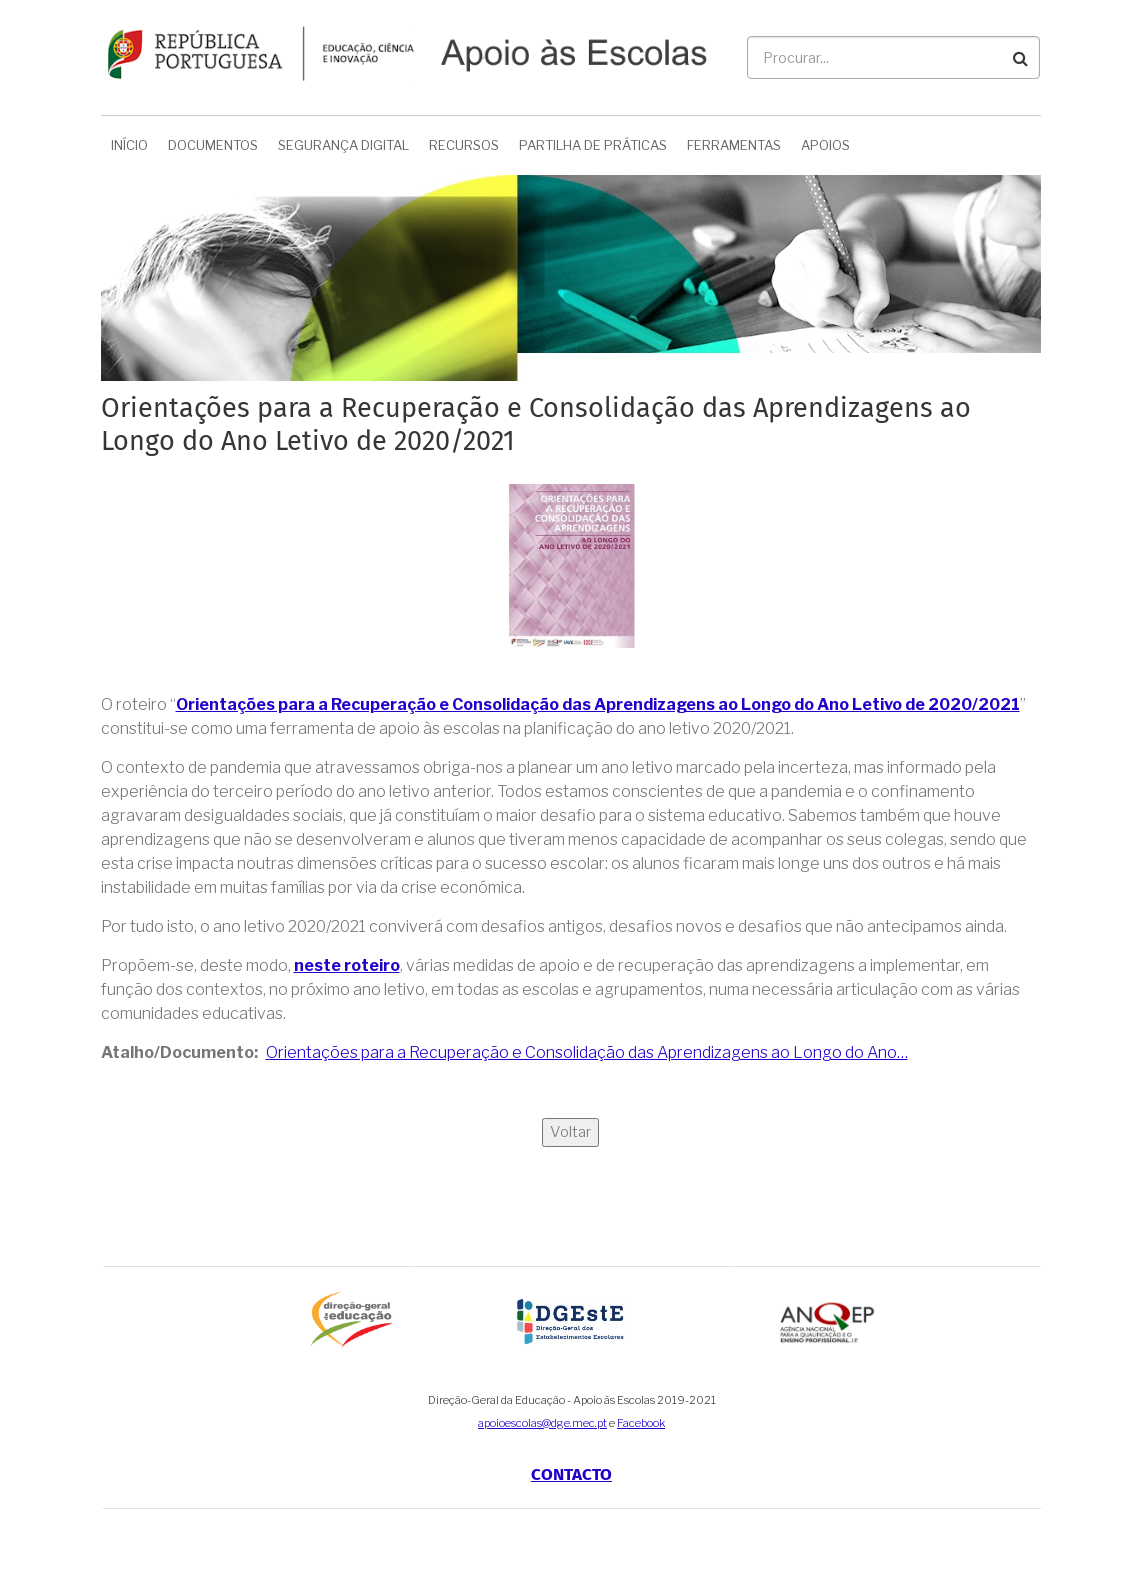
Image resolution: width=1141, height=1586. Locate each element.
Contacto (571, 1474)
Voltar (570, 1132)
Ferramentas (734, 145)
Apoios (825, 145)
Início (129, 145)
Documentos (213, 145)
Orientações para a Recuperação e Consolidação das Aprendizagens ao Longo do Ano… (587, 1052)
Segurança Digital (343, 145)
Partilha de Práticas (593, 145)
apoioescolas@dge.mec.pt (542, 1423)
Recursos (464, 145)
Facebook (641, 1423)
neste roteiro (347, 965)
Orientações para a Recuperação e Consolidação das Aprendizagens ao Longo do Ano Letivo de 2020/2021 (598, 704)
